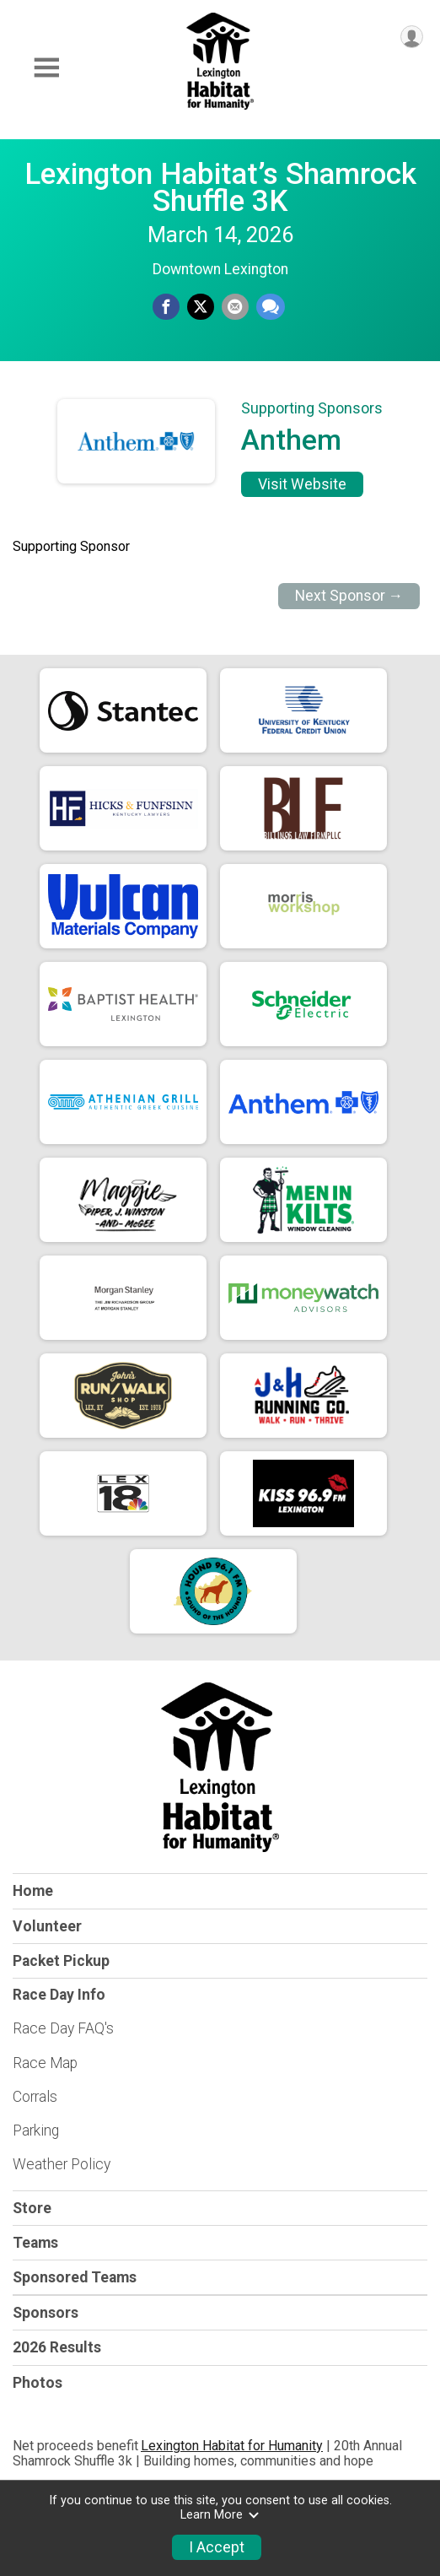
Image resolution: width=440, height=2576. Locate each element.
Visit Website (302, 484)
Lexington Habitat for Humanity (232, 2446)
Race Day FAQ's (63, 2028)
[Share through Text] (270, 307)
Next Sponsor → (349, 595)
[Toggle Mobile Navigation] (46, 68)
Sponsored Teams (75, 2277)
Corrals (35, 2096)
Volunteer (47, 1926)
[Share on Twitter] (200, 307)
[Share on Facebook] (166, 307)
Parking (36, 2130)
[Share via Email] (235, 307)
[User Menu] (411, 36)
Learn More (220, 2515)
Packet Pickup (61, 1960)
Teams (35, 2242)
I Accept (216, 2547)
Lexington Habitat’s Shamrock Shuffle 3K (220, 187)
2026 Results (57, 2347)
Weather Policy (61, 2164)
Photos (37, 2382)
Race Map (45, 2063)
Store (32, 2208)
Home (33, 1890)
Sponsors (45, 2312)
